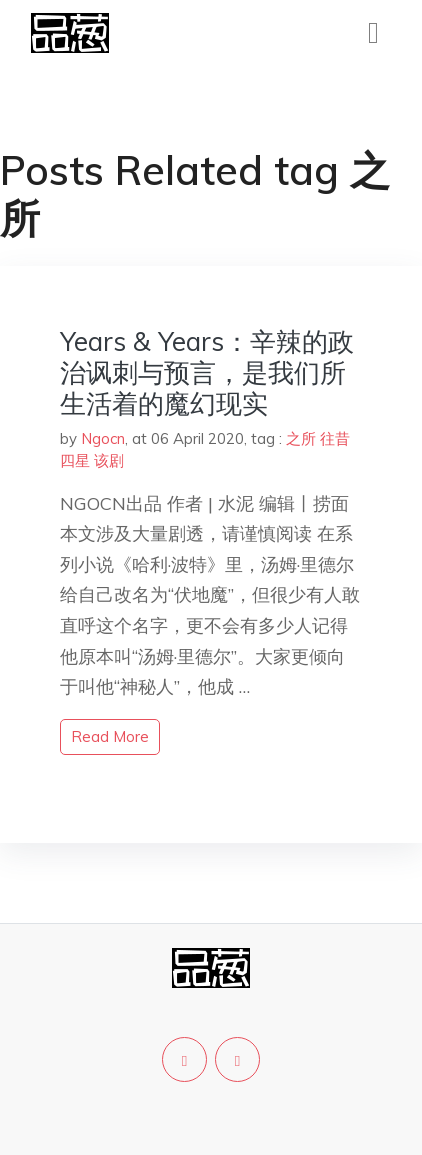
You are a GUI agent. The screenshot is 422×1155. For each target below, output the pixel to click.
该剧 (109, 460)
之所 (301, 438)
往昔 (335, 438)
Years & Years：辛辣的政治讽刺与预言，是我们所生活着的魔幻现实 (207, 372)
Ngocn (103, 438)
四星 (75, 460)
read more (110, 736)
